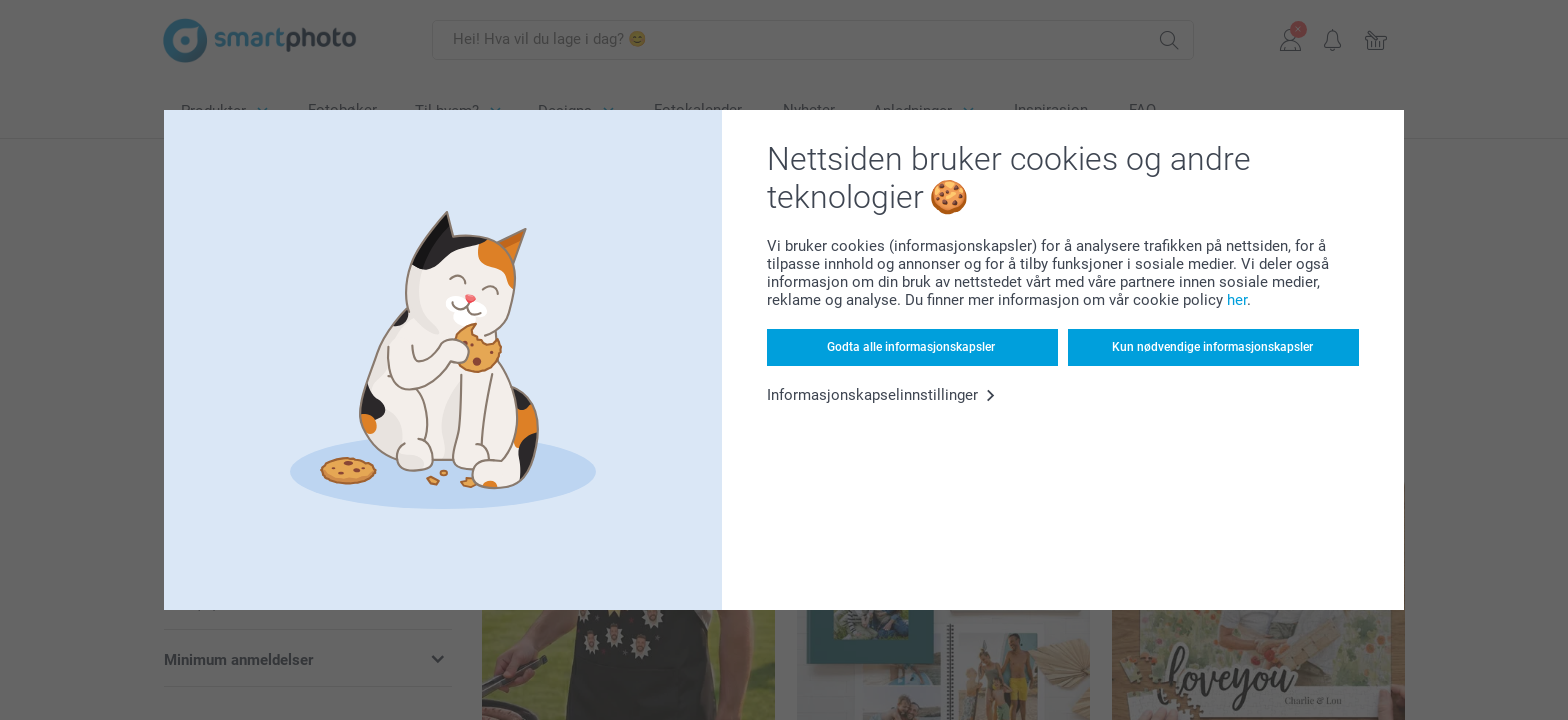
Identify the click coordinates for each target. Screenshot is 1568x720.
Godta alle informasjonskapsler (911, 347)
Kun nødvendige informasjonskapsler (1212, 347)
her (1237, 300)
